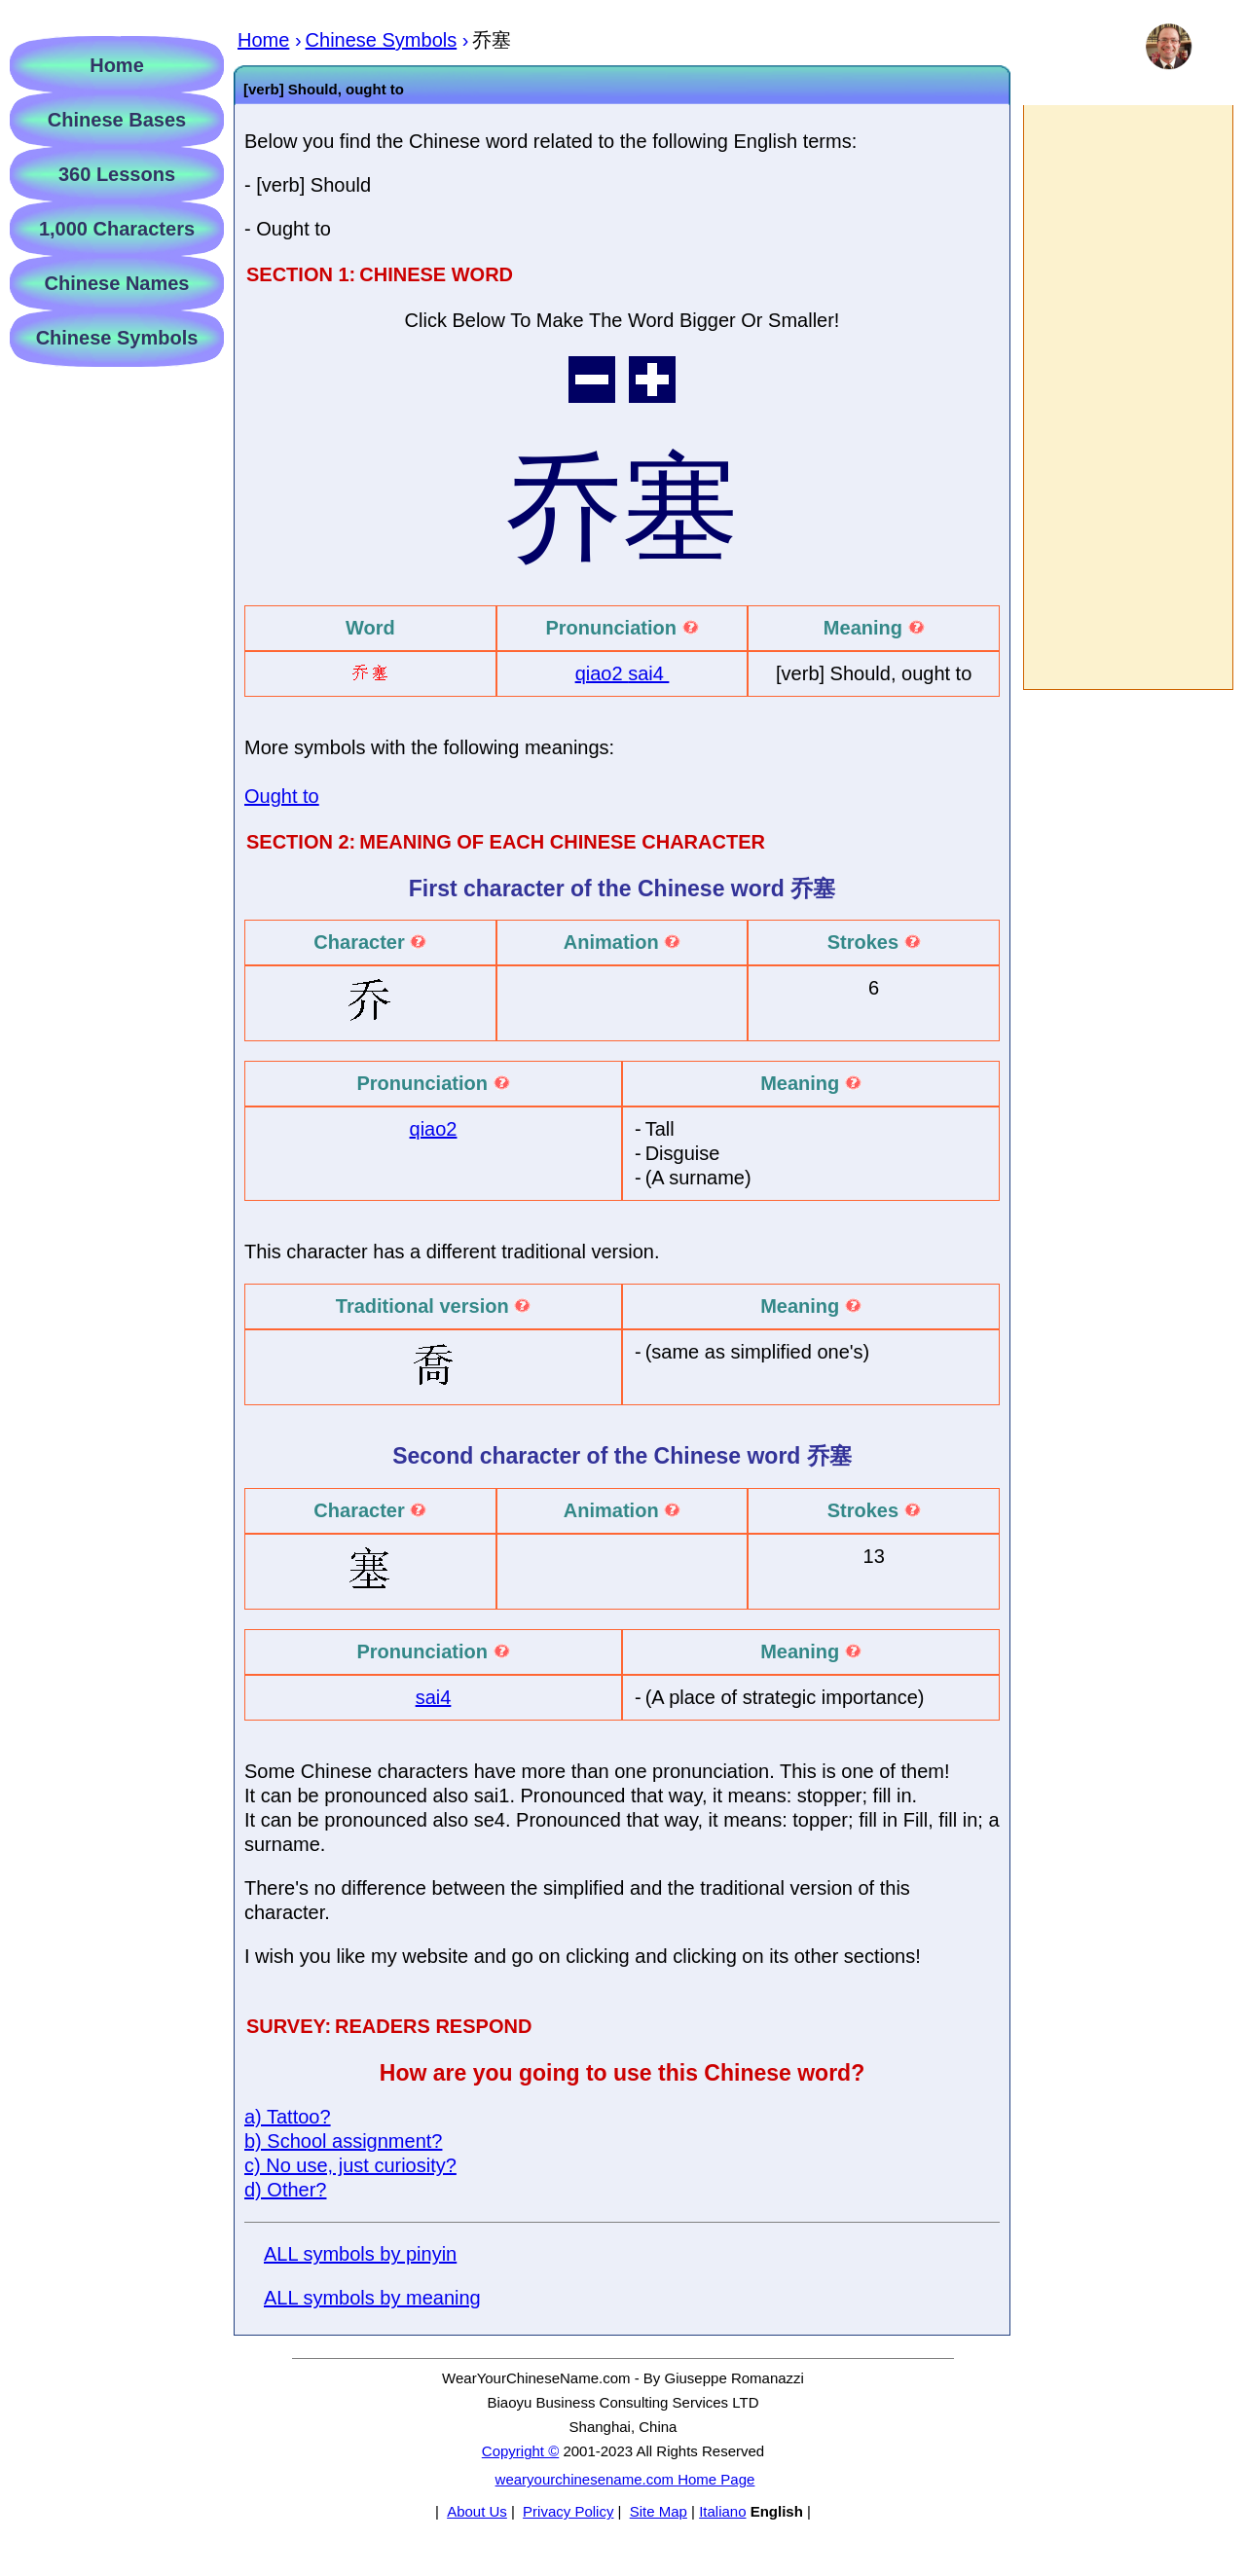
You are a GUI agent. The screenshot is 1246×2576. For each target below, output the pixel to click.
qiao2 (602, 673)
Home (117, 65)
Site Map (658, 2511)
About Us (477, 2511)
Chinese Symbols (117, 337)
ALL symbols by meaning (372, 2297)
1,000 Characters (117, 228)
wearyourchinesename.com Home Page (625, 2479)
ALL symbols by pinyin (360, 2254)
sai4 (648, 673)
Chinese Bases (117, 119)
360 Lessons (116, 174)
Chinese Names (117, 283)
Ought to (281, 796)
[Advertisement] (1127, 397)
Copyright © (520, 2451)
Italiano (722, 2511)
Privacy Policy (568, 2511)
